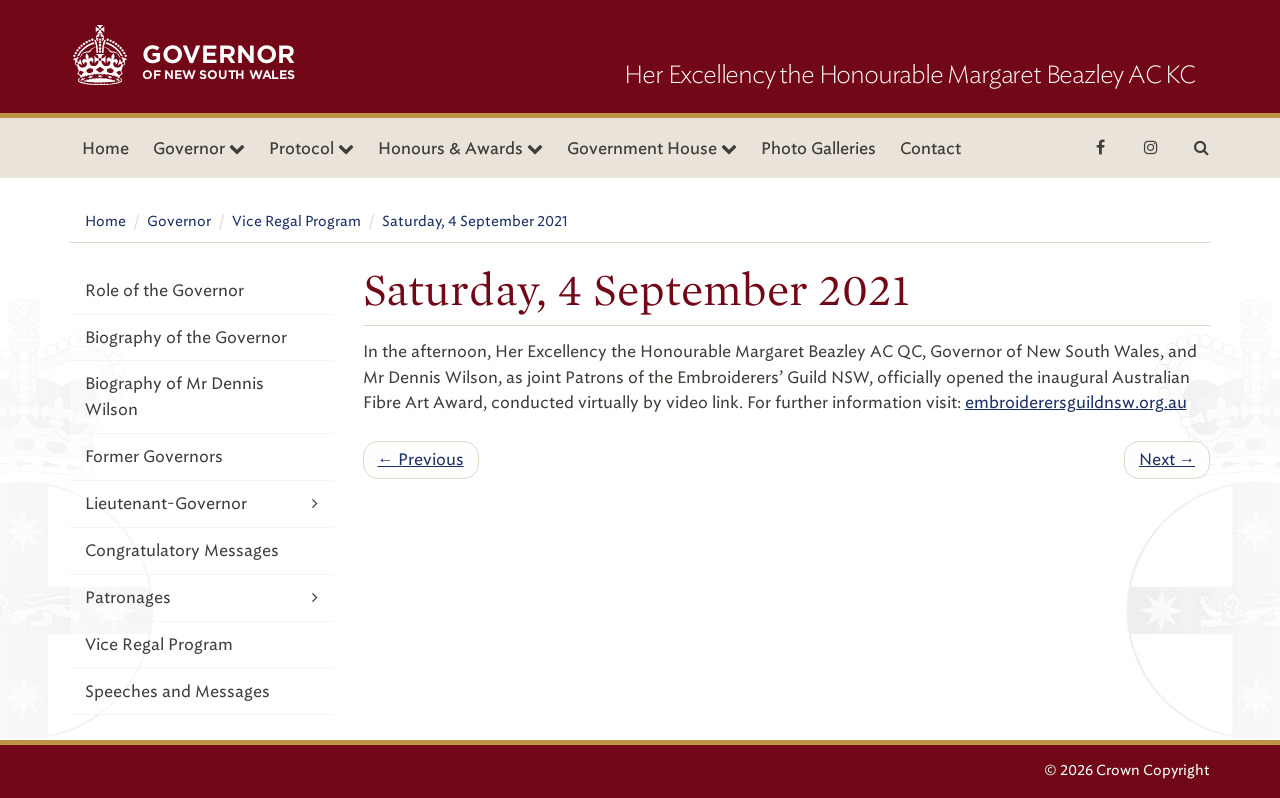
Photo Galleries (818, 148)
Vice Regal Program (296, 221)
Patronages (201, 597)
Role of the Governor (164, 290)
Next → (1167, 459)
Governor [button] (199, 148)
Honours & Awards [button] (460, 148)
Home (105, 148)
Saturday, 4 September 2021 (475, 221)
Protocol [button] (311, 148)
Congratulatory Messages (182, 550)
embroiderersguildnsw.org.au (1076, 402)
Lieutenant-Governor (201, 503)
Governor (179, 221)
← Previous (421, 459)
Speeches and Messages (177, 691)
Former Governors (154, 456)
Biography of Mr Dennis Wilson (174, 396)
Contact (930, 148)
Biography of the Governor (186, 337)
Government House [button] (652, 148)
